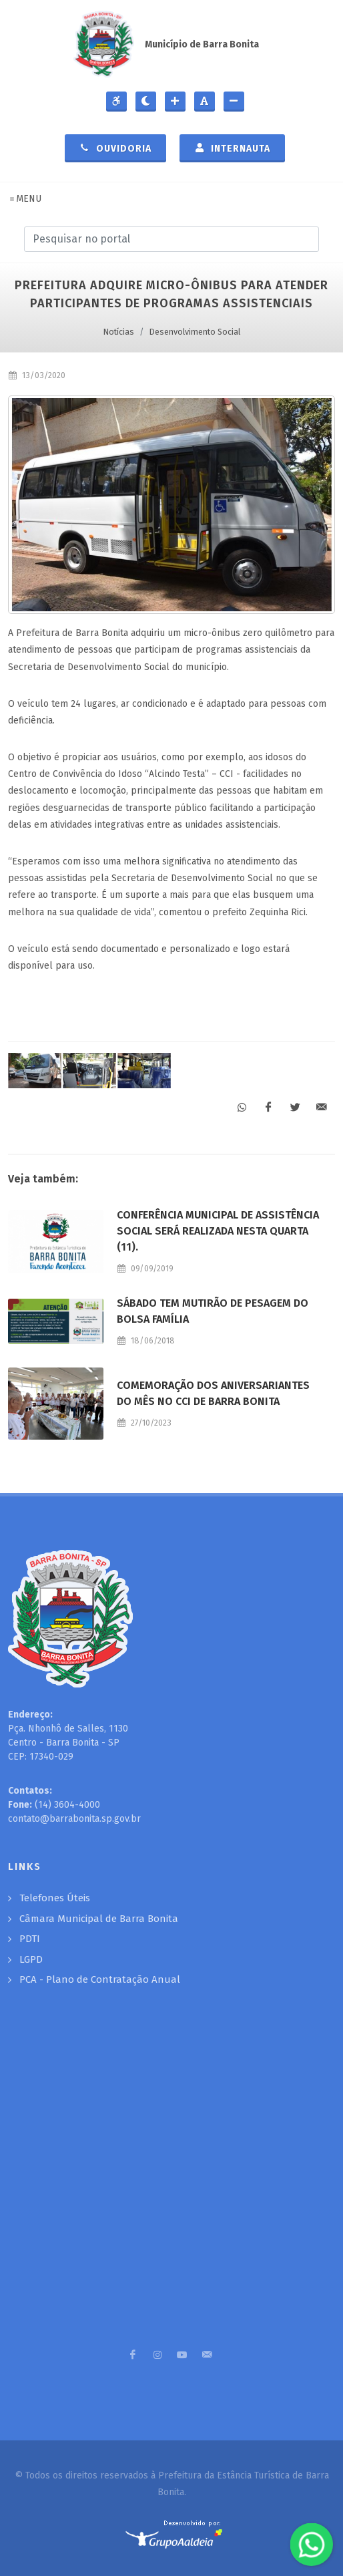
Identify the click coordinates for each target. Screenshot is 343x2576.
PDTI (29, 1939)
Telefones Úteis (54, 1898)
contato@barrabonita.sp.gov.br (74, 1818)
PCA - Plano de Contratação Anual (99, 1979)
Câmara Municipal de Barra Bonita (98, 1919)
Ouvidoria (115, 148)
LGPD (31, 1959)
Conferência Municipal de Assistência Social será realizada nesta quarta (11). (218, 1231)
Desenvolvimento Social (194, 332)
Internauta (232, 148)
